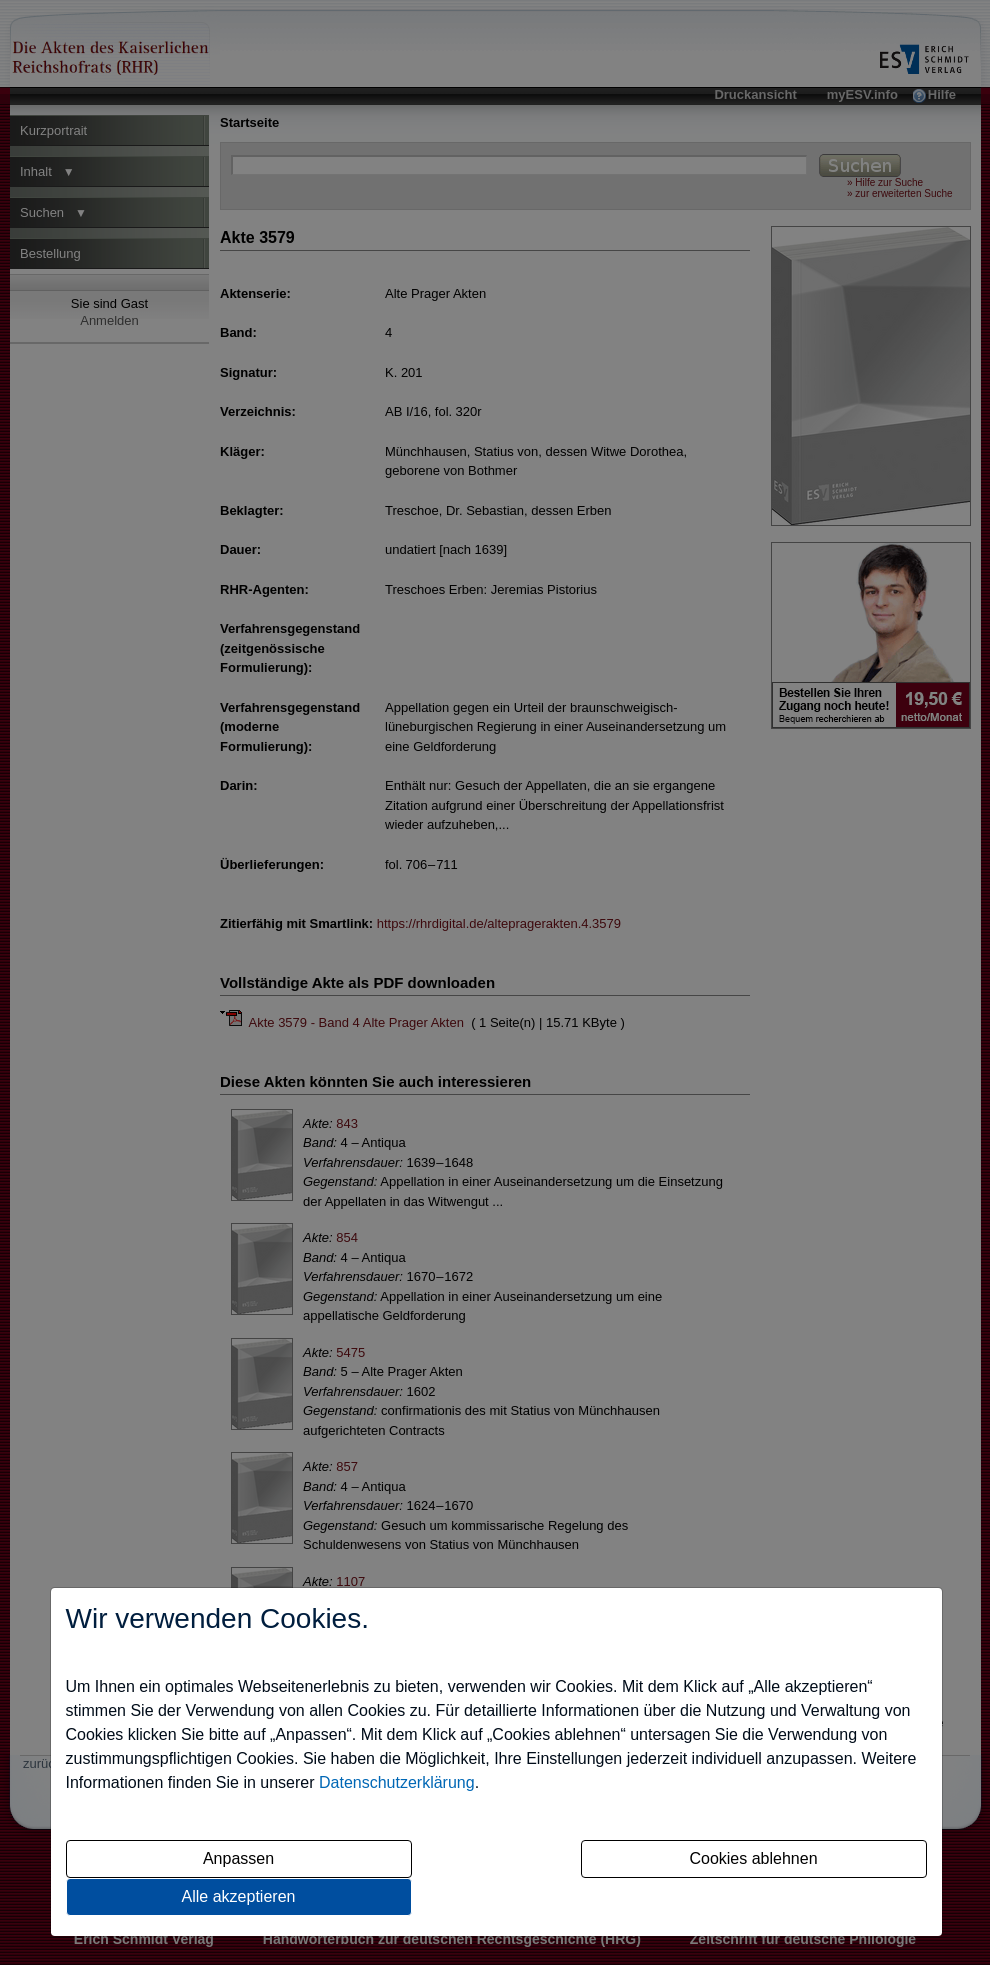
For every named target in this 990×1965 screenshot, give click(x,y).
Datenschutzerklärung (397, 1782)
